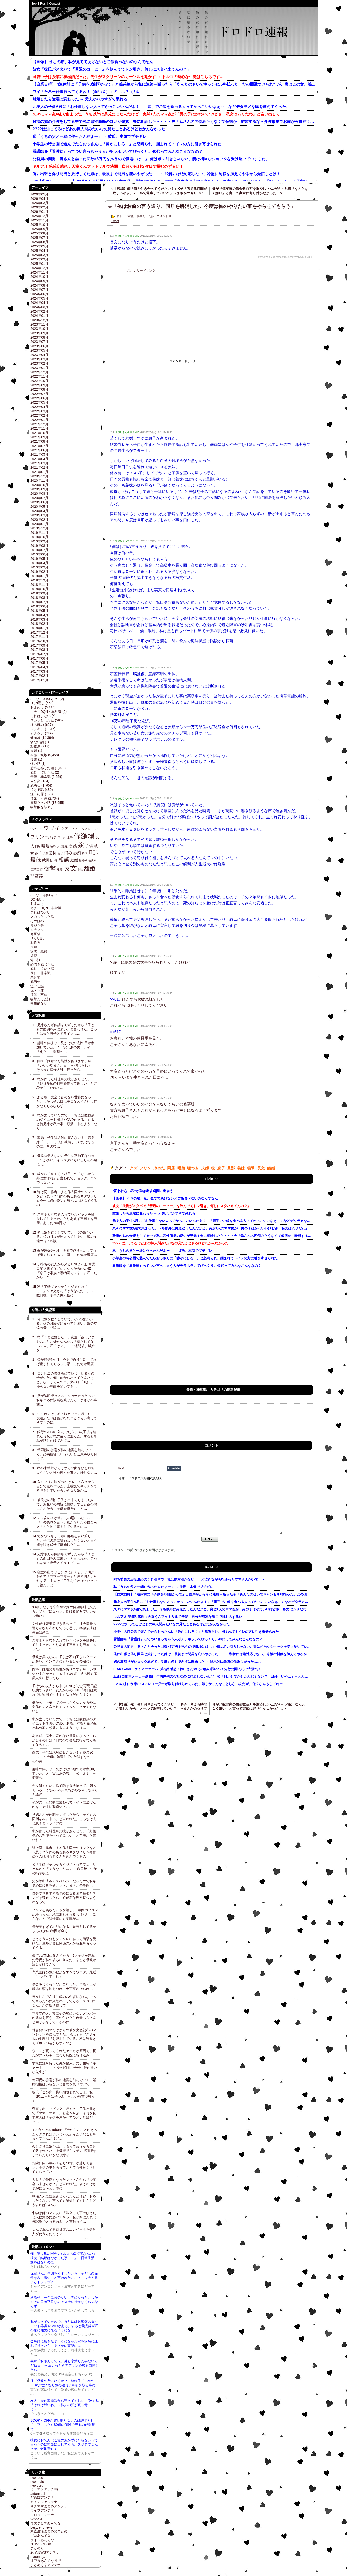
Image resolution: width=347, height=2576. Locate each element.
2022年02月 (39, 415)
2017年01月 (39, 680)
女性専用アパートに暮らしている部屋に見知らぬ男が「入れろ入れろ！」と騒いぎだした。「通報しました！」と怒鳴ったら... (201, 1413)
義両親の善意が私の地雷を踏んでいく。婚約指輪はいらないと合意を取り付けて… (66, 1454)
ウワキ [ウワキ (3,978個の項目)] (52, 828)
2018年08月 (39, 598)
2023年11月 (39, 324)
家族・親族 (38, 755)
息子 (221, 1168)
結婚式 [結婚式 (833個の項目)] (83, 860)
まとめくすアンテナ (45, 2565)
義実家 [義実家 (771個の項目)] (92, 860)
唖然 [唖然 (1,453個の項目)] (45, 846)
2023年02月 (39, 363)
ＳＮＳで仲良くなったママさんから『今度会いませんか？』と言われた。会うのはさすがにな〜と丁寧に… (64, 2184)
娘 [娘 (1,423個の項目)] (75, 846)
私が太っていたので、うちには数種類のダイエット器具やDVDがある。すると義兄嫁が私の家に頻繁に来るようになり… (64, 1723)
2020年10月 (39, 485)
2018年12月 (39, 580)
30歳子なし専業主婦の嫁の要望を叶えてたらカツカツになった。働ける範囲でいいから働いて (64, 1611)
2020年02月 (39, 519)
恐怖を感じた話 (42, 768)
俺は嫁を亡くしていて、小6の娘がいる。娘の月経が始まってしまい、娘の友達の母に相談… (66, 1236)
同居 (171, 1168)
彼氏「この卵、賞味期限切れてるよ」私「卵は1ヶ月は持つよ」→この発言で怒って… (63, 2096)
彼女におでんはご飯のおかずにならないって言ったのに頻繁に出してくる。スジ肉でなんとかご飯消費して (64, 2001)
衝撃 (251, 1168)
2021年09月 (39, 437)
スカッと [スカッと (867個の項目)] (84, 828)
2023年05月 (39, 350)
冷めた (159, 1168)
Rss (43, 3)
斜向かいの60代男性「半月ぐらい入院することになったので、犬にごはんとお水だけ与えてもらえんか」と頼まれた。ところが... (203, 1420)
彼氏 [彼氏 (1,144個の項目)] (38, 853)
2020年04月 (39, 511)
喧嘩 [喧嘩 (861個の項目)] (53, 846)
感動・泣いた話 (42, 772)
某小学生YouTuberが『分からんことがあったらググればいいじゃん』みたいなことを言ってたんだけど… (64, 2134)
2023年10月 (39, 329)
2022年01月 (39, 420)
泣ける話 (37, 790)
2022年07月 (39, 394)
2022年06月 (39, 398)
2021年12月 (39, 424)
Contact (54, 3)
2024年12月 (39, 268)
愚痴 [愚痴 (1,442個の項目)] (77, 853)
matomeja (37, 2557)
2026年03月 (39, 203)
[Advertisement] (167, 311)
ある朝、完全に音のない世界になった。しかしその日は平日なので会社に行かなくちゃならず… (66, 1101)
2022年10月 (39, 381)
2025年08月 (39, 233)
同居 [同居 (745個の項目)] (37, 846)
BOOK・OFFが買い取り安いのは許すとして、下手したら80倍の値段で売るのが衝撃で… (62, 2424)
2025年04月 (39, 251)
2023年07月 (39, 342)
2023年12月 (39, 320)
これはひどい (40, 716)
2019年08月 (39, 545)
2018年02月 (39, 624)
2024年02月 (39, 311)
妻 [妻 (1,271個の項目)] (70, 846)
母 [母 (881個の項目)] (55, 860)
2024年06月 (39, 294)
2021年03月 (39, 463)
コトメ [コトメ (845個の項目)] (73, 828)
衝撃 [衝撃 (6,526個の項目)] (50, 868)
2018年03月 (39, 619)
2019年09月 (39, 541)
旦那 (231, 1168)
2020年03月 (39, 515)
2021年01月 (39, 472)
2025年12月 (39, 216)
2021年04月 (39, 459)
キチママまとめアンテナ (48, 2506)
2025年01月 (39, 264)
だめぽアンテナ (42, 2497)
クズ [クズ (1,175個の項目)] (64, 828)
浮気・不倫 (38, 798)
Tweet (115, 221)
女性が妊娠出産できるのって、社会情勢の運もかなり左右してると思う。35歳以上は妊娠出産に (64, 1628)
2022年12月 (39, 372)
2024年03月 (39, 307)
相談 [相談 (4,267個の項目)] (63, 859)
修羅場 (35, 738)
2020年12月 (39, 476)
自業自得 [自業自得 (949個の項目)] (36, 869)
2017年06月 (39, 658)
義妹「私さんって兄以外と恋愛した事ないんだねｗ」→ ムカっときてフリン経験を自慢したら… (64, 2365)
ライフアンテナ (42, 2510)
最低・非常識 (40, 777)
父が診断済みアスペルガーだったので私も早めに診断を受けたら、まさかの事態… (66, 1400)
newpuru (36, 2485)
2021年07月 (39, 446)
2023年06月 (39, 346)
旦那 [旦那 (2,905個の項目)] (93, 852)
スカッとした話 (42, 720)
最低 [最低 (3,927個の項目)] (35, 860)
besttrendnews (41, 2527)
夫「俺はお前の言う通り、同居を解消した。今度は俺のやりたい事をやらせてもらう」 (201, 206)
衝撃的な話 (38, 807)
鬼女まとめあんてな (45, 2523)
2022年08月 (39, 389)
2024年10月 (39, 277)
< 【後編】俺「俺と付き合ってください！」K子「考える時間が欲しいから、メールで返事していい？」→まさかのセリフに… (158, 191)
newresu (36, 2478)
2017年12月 (39, 632)
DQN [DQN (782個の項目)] (33, 828)
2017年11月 (39, 637)
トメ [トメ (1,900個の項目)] (95, 828)
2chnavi (36, 2519)
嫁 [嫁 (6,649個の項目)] (81, 845)
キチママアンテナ (43, 2502)
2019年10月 (39, 537)
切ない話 (37, 742)
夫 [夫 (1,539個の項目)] (59, 846)
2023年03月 (39, 359)
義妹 (241, 1168)
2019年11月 (39, 532)
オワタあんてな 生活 (46, 2561)
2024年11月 (39, 272)
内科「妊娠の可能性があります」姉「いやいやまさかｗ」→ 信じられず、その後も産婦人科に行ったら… (65, 1065)
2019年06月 (39, 554)
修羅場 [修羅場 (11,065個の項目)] (84, 836)
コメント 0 (164, 216)
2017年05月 (39, 663)
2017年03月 (39, 671)
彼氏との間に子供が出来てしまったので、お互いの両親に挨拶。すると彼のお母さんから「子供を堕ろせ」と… (66, 1504)
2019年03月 (39, 567)
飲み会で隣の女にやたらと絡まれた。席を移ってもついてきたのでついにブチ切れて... (173, 1406)
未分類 (35, 781)
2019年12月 (39, 528)
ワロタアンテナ (42, 2515)
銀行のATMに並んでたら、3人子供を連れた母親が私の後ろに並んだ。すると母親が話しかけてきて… (66, 1436)
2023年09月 (39, 333)
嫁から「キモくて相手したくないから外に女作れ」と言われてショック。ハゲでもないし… (66, 1178)
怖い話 (35, 764)
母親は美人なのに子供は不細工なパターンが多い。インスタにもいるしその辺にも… (66, 1160)
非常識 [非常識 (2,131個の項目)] (36, 876)
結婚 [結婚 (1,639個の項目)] (74, 860)
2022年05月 (39, 402)
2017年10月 (39, 641)
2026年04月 (39, 198)
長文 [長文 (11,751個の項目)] (70, 868)
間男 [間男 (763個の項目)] (80, 869)
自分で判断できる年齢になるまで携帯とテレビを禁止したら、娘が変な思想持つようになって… (64, 1897)
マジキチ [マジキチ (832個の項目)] (51, 837)
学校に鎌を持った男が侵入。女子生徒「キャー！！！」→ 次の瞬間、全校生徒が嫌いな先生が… (64, 2067)
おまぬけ (37, 707)
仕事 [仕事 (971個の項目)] (70, 837)
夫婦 (33, 751)
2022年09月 (39, 385)
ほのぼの (37, 725)
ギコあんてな (40, 2535)
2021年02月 (39, 467)
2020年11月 (39, 480)
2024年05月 (39, 298)
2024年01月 (39, 316)
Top (34, 3)
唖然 (181, 1168)
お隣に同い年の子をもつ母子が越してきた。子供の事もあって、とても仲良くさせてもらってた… (64, 2167)
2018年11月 (39, 585)
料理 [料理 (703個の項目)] (84, 853)
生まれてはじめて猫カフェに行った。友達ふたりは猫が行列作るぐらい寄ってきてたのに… (66, 1418)
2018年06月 (39, 606)
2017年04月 (39, 667)
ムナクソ (37, 733)
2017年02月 (39, 676)
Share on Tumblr (174, 1468)
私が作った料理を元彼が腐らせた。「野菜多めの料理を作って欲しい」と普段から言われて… (66, 1083)
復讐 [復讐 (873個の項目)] (45, 853)
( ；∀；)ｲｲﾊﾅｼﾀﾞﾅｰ (44, 699)
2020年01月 (39, 524)
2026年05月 (39, 194)
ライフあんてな (42, 2540)
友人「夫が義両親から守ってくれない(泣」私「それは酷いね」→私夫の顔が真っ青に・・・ (64, 2405)
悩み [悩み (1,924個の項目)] (68, 852)
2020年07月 (39, 498)
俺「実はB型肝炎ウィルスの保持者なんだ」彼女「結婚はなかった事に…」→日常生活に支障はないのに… (64, 2258)
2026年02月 (39, 207)
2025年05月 (39, 246)
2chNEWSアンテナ (45, 2552)
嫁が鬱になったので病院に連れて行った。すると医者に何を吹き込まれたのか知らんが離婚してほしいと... (187, 1400)
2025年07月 (39, 238)
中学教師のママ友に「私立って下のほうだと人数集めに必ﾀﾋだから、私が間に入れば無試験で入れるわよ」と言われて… (64, 2217)
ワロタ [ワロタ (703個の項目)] (62, 837)
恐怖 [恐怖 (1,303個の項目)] (53, 853)
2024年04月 (39, 303)
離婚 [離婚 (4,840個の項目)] (89, 868)
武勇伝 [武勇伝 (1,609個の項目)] (47, 860)
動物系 (35, 746)
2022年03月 (39, 411)
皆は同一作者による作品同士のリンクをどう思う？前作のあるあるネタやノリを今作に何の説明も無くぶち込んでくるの (64, 1852)
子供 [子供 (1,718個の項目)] (89, 846)
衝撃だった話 (40, 803)
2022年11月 (39, 376)
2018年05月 (39, 611)
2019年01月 (39, 576)
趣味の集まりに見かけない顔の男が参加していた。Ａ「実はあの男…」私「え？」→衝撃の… (65, 1047)
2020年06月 (39, 502)
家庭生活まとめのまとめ (48, 2531)
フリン (145, 1168)
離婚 (271, 1168)
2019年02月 (39, 572)
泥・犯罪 (37, 794)
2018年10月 (39, 589)
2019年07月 (39, 550)
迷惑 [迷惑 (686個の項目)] (59, 869)
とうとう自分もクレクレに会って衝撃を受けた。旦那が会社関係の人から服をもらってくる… (64, 1943)
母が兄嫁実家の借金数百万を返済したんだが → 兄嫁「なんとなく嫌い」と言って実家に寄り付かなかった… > (260, 191)
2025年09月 (39, 229)
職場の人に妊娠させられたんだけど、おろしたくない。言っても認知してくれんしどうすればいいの (64, 2200)
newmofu (37, 2481)
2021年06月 (39, 450)
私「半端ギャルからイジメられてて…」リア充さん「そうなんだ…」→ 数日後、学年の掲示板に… (65, 1291)
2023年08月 (39, 337)
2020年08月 (39, 493)
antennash (38, 2494)
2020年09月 (39, 489)
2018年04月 (39, 615)
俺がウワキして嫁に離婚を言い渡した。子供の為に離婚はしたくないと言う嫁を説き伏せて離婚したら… (66, 1540)
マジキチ (37, 729)
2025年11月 (39, 220)
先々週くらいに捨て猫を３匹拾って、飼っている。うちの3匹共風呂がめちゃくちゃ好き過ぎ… (65, 1790)
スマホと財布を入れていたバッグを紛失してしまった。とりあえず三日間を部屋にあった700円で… (66, 1218)
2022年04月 (39, 407)
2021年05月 (39, 454)
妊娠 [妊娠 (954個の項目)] (64, 846)
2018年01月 (39, 628)
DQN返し (37, 703)
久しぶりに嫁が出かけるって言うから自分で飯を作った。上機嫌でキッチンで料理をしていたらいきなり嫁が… (66, 1486)
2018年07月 (39, 602)
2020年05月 (39, 506)
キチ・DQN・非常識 (45, 712)
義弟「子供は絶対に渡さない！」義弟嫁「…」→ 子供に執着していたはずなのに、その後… (65, 1142)
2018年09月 (39, 593)
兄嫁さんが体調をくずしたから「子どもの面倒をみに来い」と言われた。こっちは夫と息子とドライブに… (66, 1029)
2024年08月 (39, 285)
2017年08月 (39, 650)
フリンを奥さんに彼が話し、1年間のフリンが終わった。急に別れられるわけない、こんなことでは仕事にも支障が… (65, 1914)
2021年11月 (39, 428)
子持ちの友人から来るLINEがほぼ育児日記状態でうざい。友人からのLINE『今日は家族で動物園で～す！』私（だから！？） (64, 1690)
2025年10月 (39, 225)
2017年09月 (39, 645)
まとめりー (38, 2548)
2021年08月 (39, 441)
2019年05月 (39, 559)
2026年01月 (39, 212)
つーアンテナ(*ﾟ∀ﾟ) (44, 2489)
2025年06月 (39, 242)
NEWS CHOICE (42, 2544)
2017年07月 (39, 654)
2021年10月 (39, 433)
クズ (133, 1168)
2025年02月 (39, 259)
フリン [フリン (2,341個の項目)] (37, 836)
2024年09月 (39, 281)
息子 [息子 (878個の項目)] (60, 853)
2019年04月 (39, 563)
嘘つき (193, 1168)
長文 (261, 1168)
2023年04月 (39, 355)
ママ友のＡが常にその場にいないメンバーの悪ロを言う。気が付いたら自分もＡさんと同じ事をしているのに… (66, 1522)
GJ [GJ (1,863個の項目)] (40, 828)
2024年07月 (39, 290)
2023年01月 (39, 368)
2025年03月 (39, 255)
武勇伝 (35, 785)
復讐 (33, 759)
